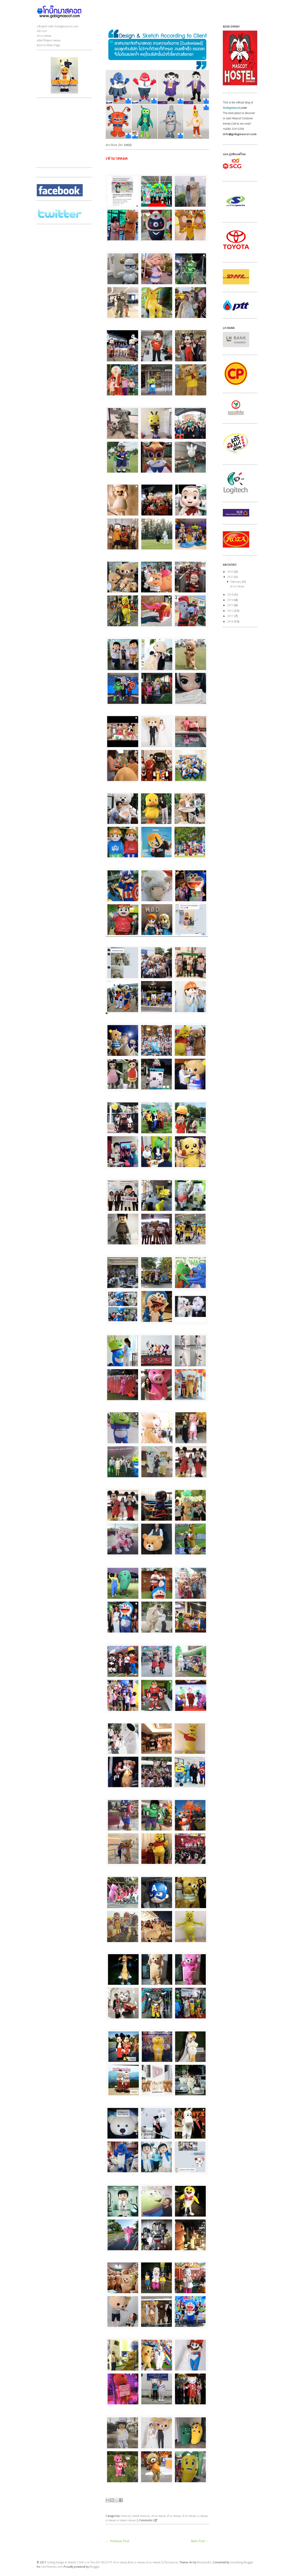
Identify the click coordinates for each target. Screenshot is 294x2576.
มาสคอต (202, 2516)
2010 (230, 621)
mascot (125, 2516)
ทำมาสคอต (174, 2516)
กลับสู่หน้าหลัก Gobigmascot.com (57, 26)
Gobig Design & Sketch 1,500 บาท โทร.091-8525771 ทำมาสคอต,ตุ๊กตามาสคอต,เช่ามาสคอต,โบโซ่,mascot (112, 2562)
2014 (230, 600)
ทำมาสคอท (189, 2516)
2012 (230, 610)
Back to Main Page (48, 45)
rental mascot (141, 2516)
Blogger (94, 2566)
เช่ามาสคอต (44, 35)
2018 (230, 594)
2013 (230, 605)
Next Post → (200, 2541)
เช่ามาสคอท (158, 2516)
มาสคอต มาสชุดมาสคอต (121, 2520)
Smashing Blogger (241, 2562)
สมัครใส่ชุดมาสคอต (48, 40)
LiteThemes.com (51, 2566)
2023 (230, 571)
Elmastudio (204, 2562)
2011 (230, 616)
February (236, 581)
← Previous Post (117, 2541)
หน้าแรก (42, 31)
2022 (230, 577)
